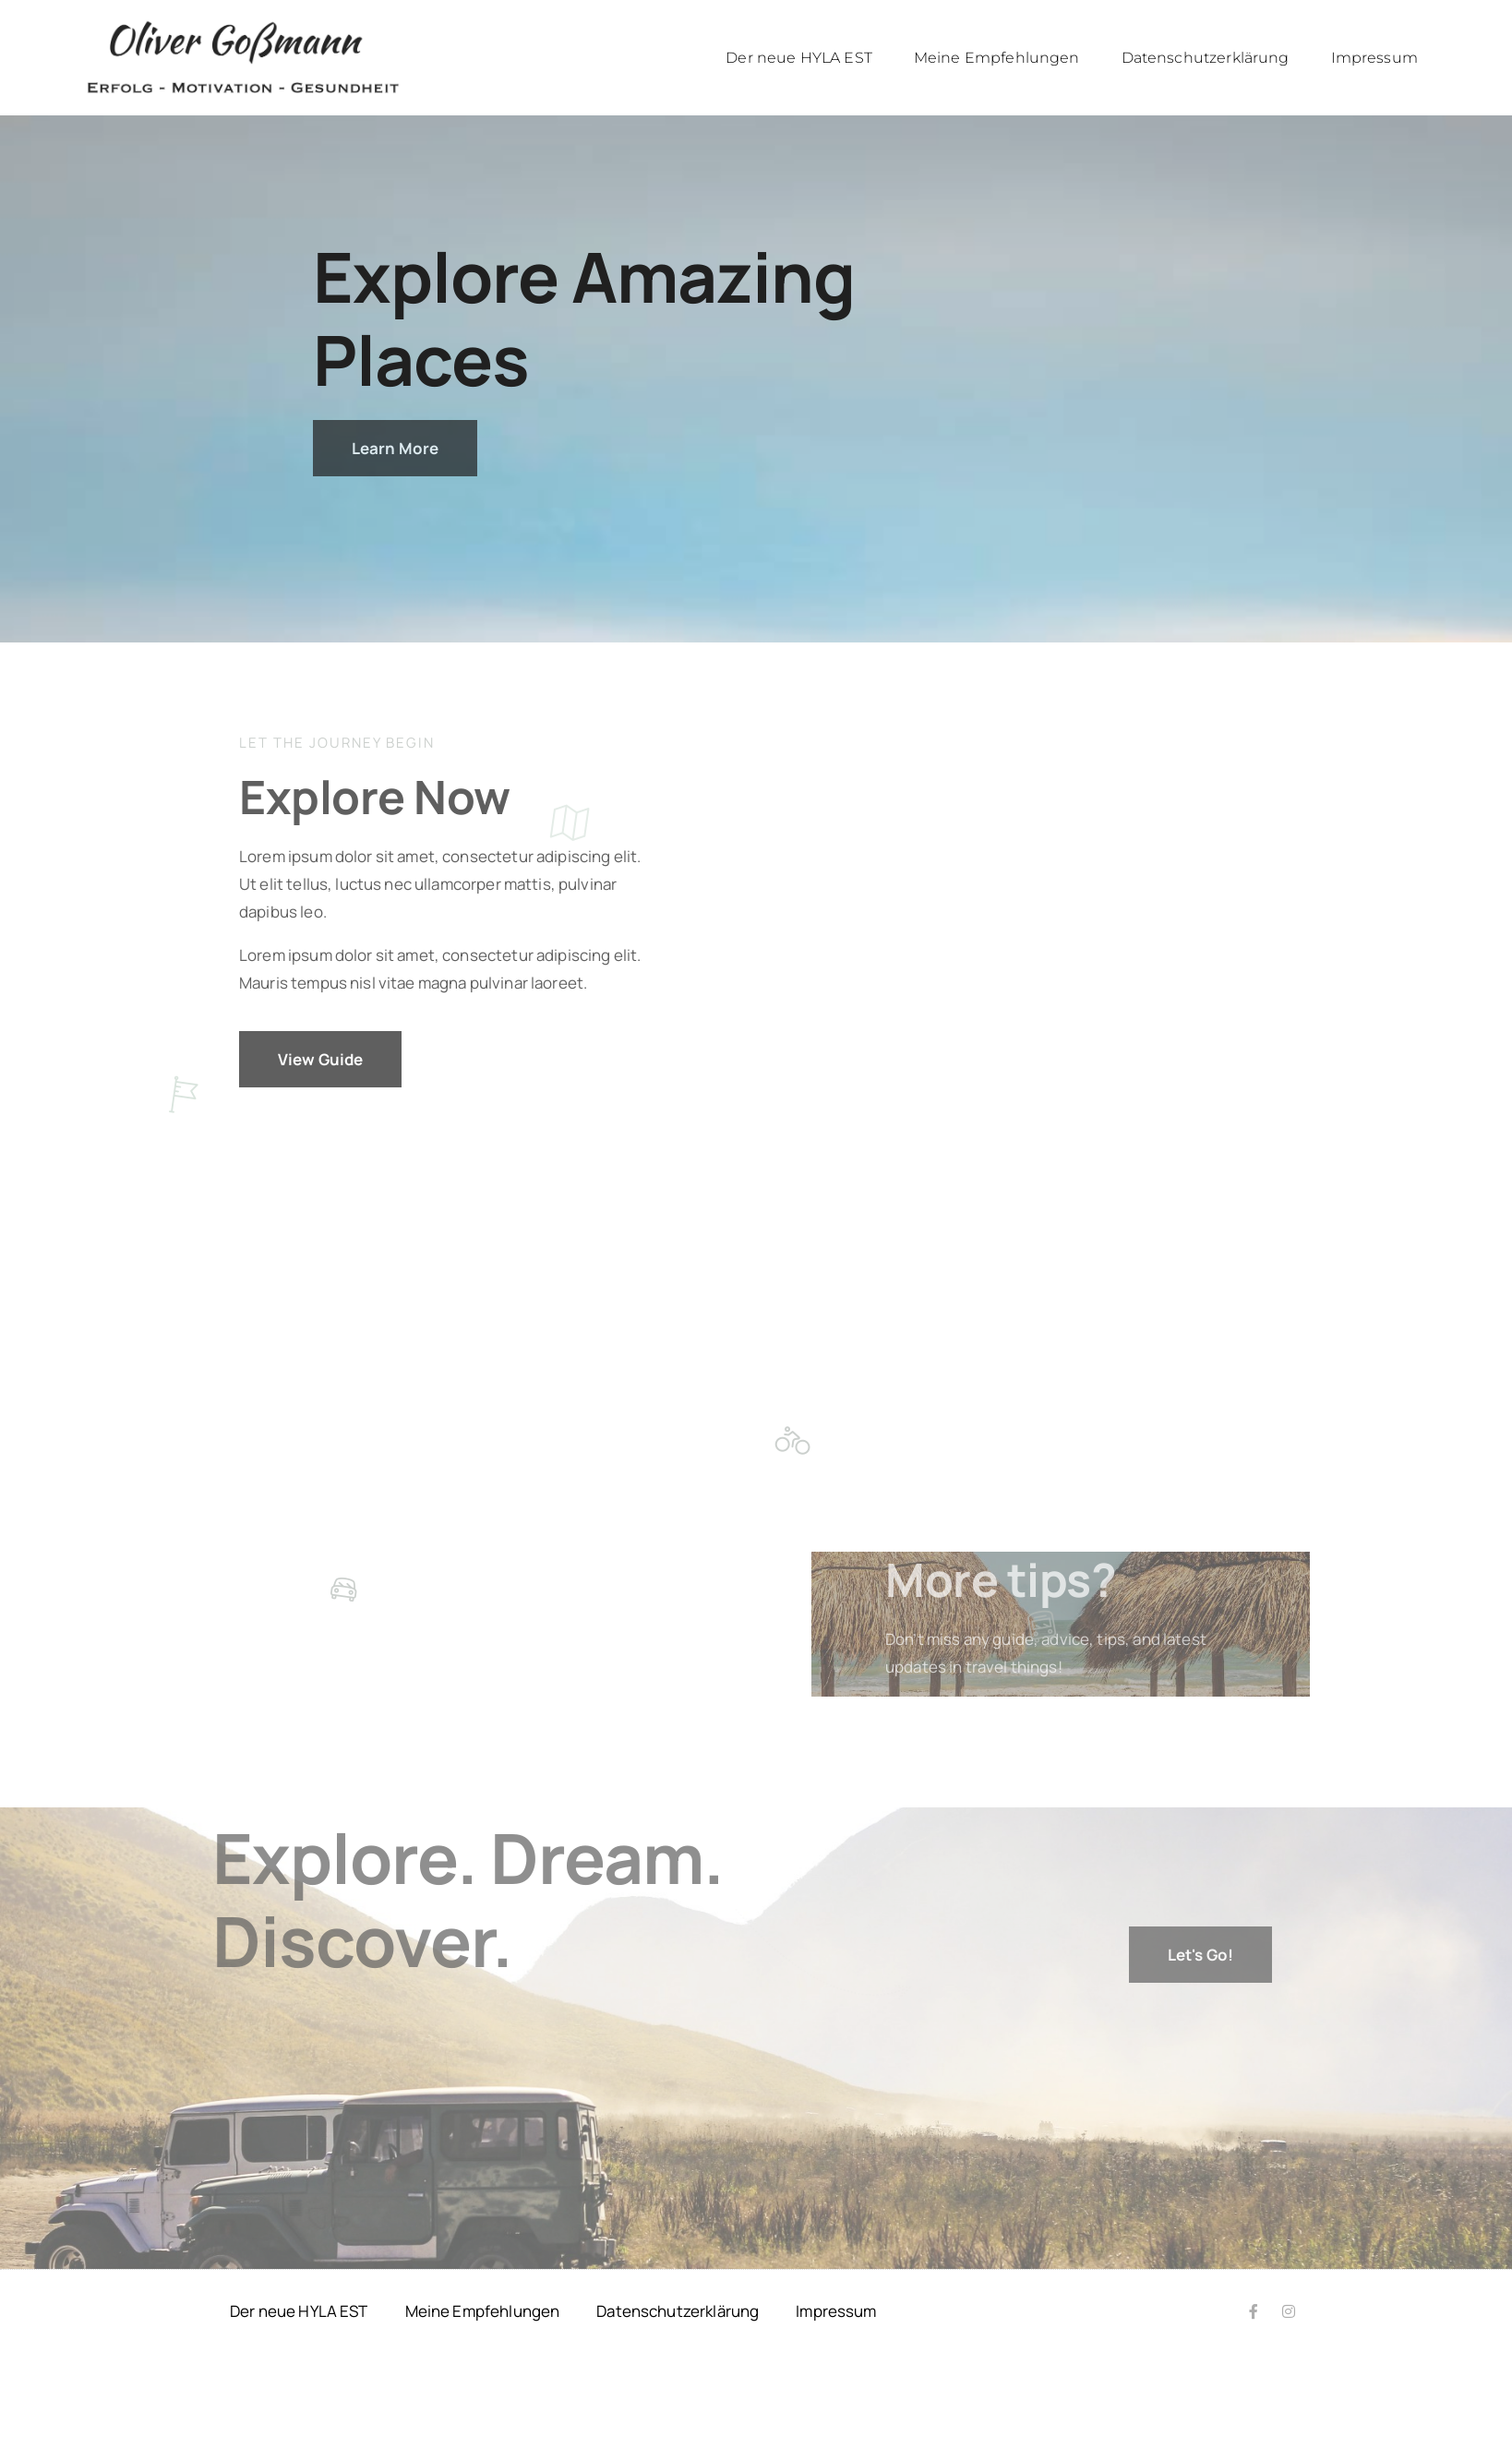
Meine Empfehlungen (997, 57)
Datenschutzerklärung (1206, 57)
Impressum (1374, 57)
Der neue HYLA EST (799, 57)
